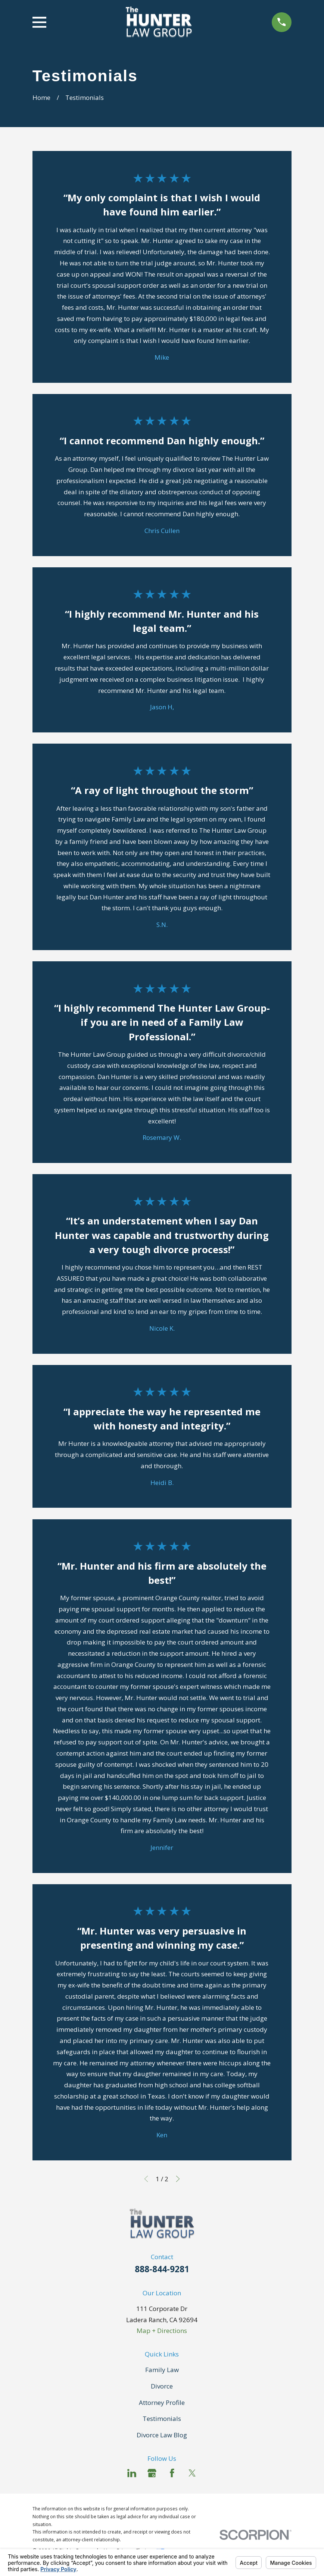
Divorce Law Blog (162, 2435)
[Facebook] (172, 2473)
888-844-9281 (162, 2269)
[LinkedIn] (131, 2473)
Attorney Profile (162, 2402)
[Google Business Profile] (151, 2473)
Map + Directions (162, 2330)
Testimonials (162, 2418)
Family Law (162, 2369)
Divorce (162, 2386)
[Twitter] (192, 2473)
